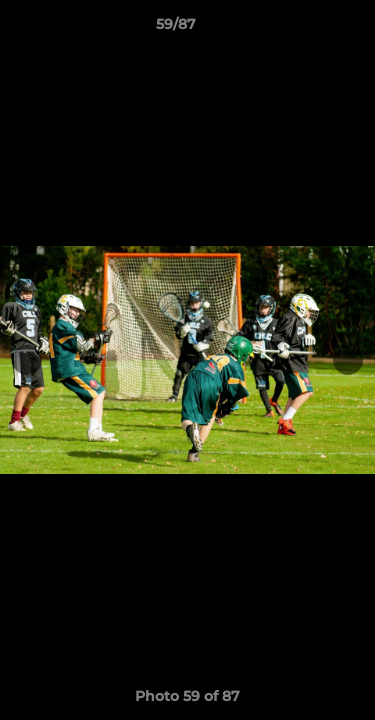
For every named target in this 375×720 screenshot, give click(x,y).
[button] (303, 29)
